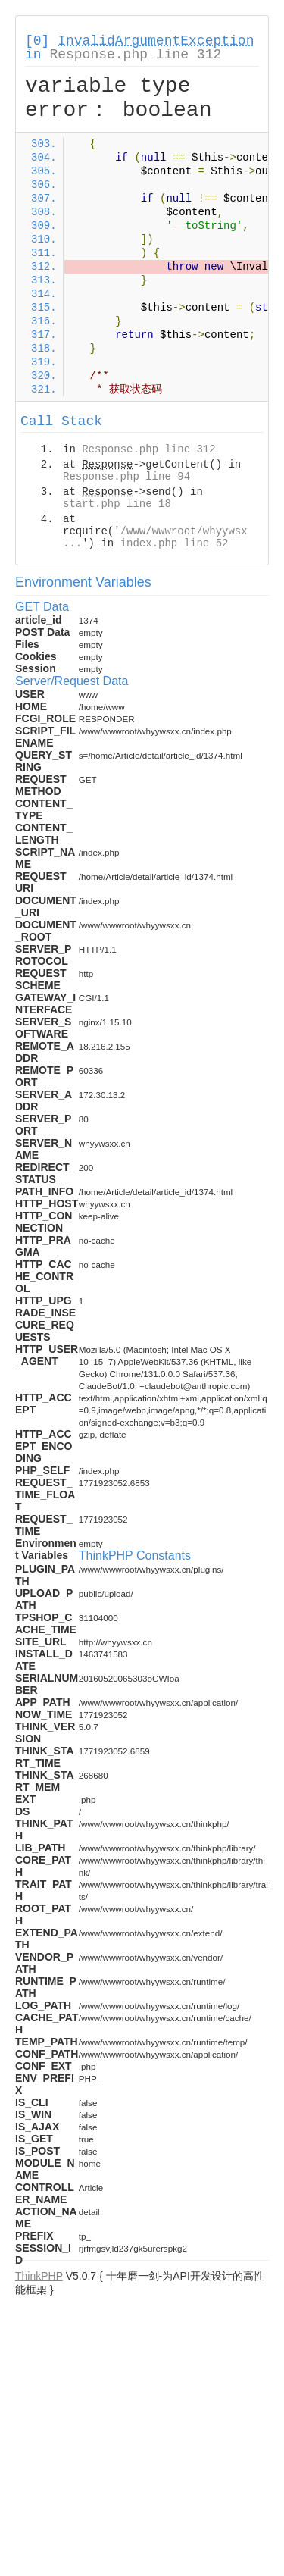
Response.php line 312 (135, 54)
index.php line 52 (174, 543)
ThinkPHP (39, 2276)
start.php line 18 (117, 504)
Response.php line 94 (126, 477)
